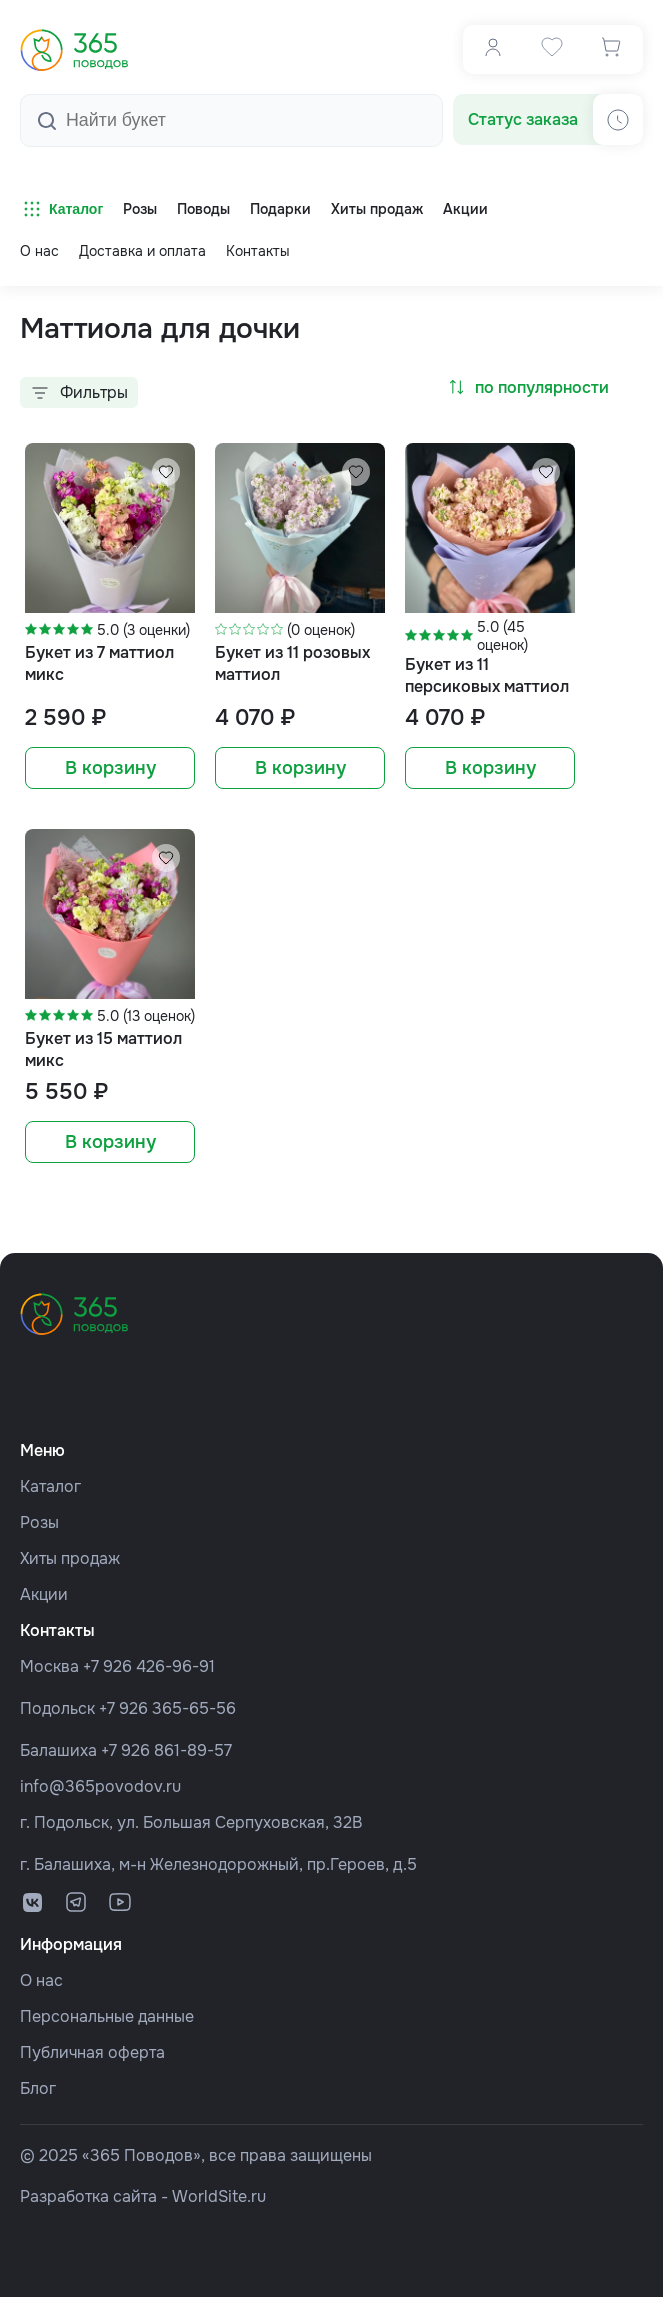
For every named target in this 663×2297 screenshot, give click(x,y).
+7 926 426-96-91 (149, 1666)
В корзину (110, 768)
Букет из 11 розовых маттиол (292, 663)
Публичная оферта (92, 2052)
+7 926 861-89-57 (166, 1750)
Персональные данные (107, 2016)
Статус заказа (523, 119)
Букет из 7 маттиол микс (99, 663)
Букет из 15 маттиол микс (103, 1049)
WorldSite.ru (219, 2196)
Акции (44, 1594)
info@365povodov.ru (100, 1786)
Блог (38, 2088)
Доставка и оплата (142, 251)
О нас (39, 251)
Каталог (61, 209)
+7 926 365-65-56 (167, 1708)
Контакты (258, 251)
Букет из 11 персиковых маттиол (487, 675)
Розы (39, 1522)
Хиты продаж (70, 1558)
